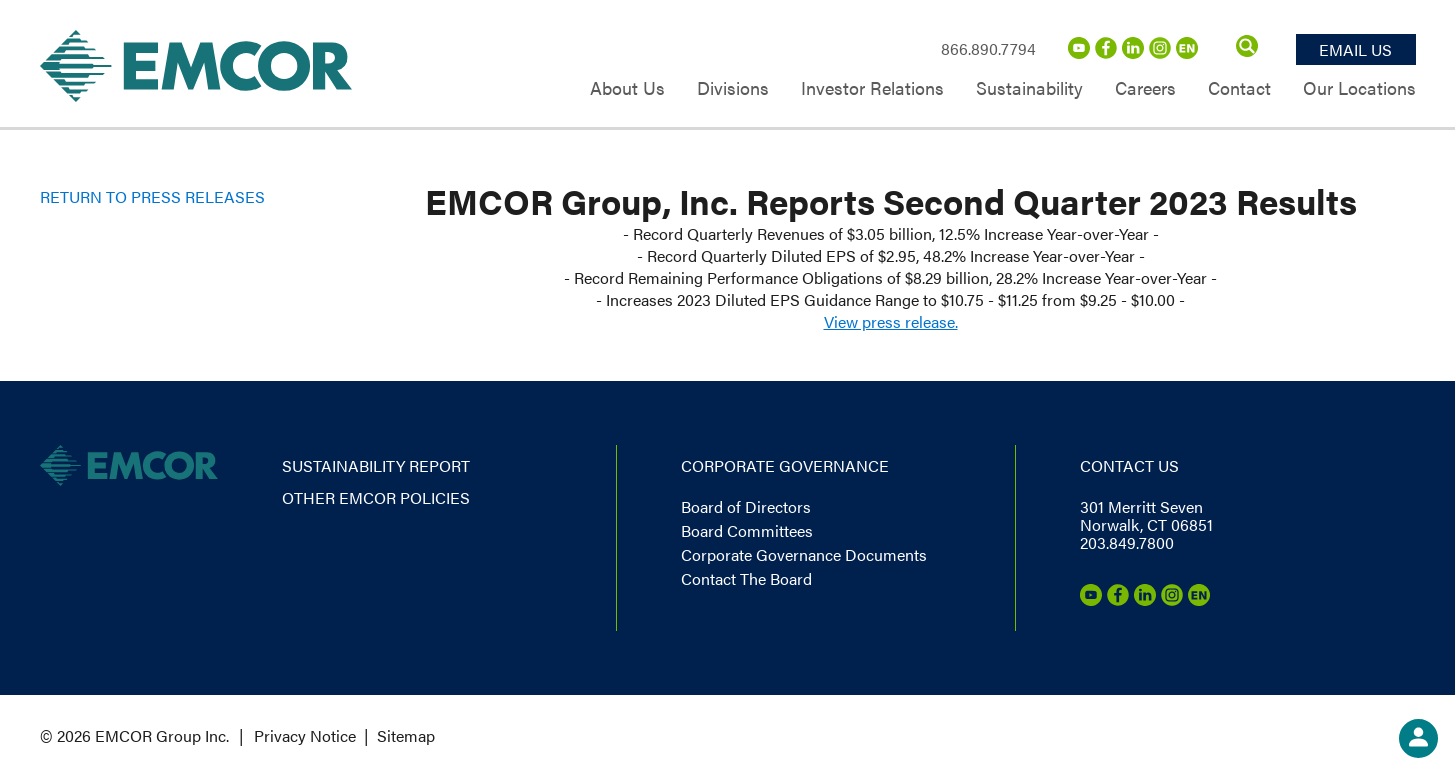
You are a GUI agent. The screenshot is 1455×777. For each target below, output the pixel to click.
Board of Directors (746, 506)
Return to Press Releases (152, 196)
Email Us (1355, 49)
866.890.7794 (988, 48)
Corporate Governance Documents (804, 554)
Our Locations (1359, 89)
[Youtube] (1079, 52)
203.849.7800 (1127, 542)
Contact (1239, 89)
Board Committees (747, 530)
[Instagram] (1160, 52)
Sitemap (406, 735)
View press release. (891, 321)
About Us (627, 89)
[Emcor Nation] (1187, 52)
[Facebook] (1106, 52)
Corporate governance (785, 465)
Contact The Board (746, 578)
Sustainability (1029, 89)
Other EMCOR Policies (376, 497)
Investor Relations (872, 89)
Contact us (1129, 465)
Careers (1145, 89)
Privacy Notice (305, 735)
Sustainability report (376, 465)
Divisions (733, 89)
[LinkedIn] (1133, 52)
